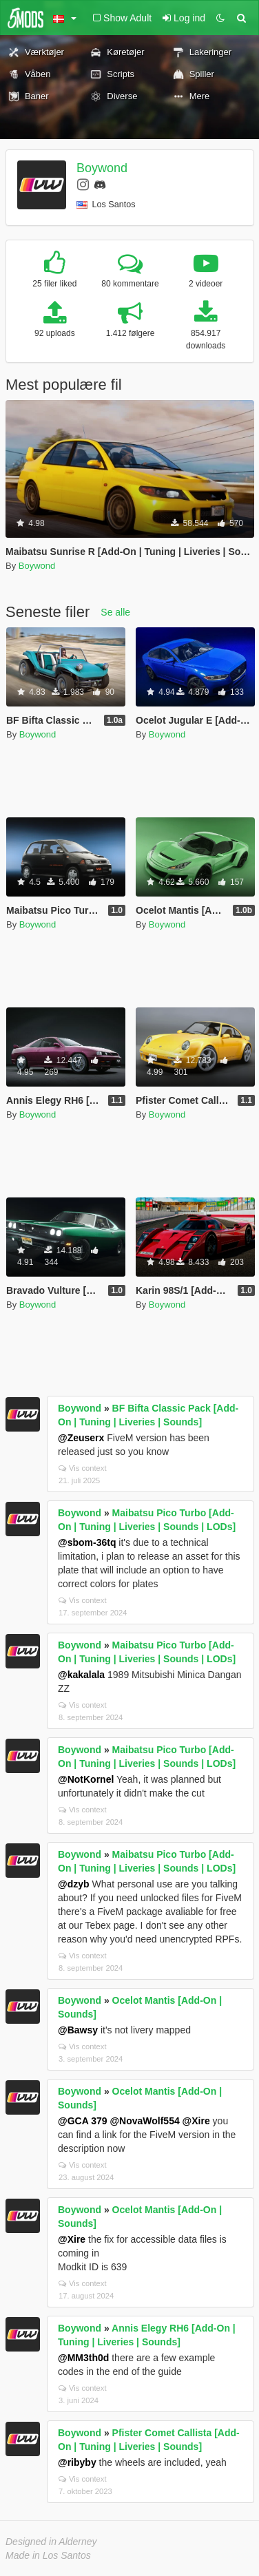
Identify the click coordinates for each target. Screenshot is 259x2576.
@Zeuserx (81, 1437)
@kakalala (81, 1674)
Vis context (83, 1468)
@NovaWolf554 (144, 2120)
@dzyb (74, 1883)
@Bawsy (78, 2029)
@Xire (196, 2120)
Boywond (101, 168)
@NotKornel (86, 1779)
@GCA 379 (82, 2120)
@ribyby (77, 2462)
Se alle (115, 612)
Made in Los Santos (48, 2555)
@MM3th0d (83, 2357)
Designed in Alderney (51, 2541)
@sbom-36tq (87, 1542)
